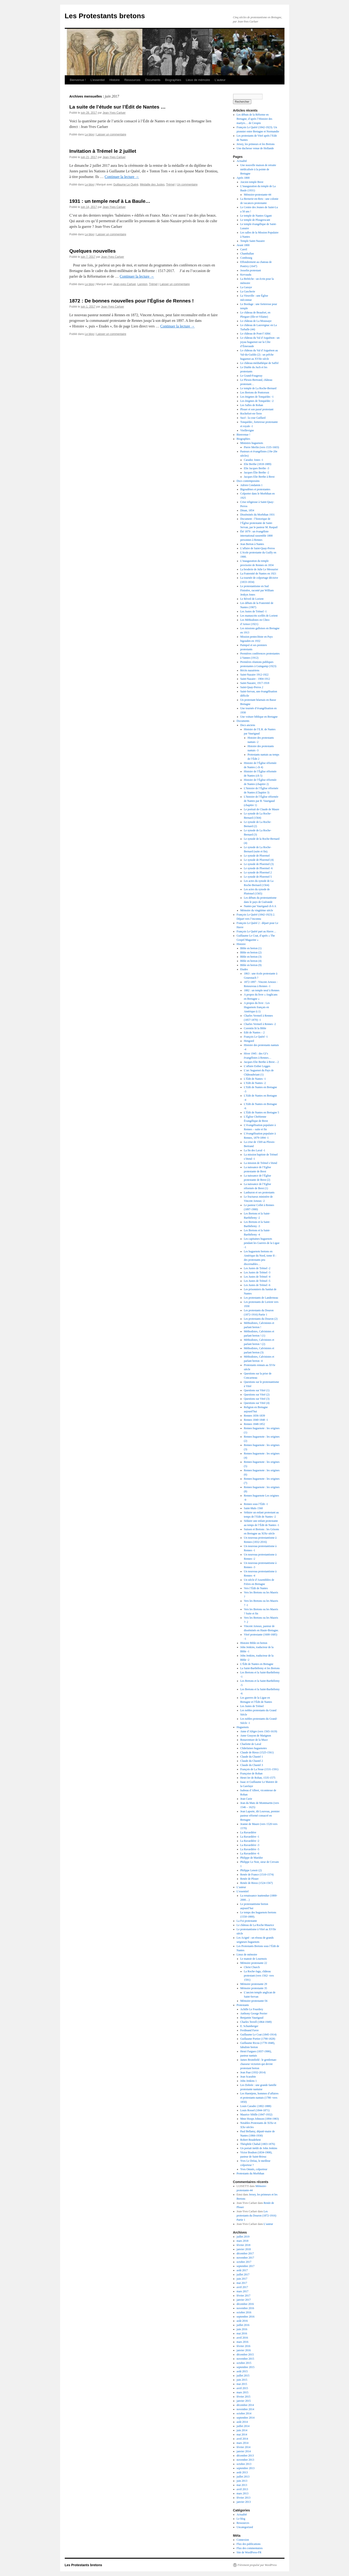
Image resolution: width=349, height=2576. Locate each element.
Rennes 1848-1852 (254, 1424)
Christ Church (252, 1967)
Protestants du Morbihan (250, 2173)
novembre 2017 (245, 2257)
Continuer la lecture (122, 177)
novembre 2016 (245, 2308)
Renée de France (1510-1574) (257, 1874)
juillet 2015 (243, 2375)
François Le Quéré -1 (256, 1036)
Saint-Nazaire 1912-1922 (254, 674)
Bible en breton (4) (251, 961)
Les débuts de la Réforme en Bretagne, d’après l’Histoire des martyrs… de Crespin (254, 119)
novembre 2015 (245, 2358)
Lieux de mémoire (198, 80)
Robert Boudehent (250, 2139)
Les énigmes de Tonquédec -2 (257, 401)
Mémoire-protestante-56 (254, 2000)
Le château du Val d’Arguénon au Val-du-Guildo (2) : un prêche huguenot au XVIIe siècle (259, 354)
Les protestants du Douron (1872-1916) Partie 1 (256, 2215)
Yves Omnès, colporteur (253, 2169)
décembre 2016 (245, 2304)
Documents (153, 80)
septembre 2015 (245, 2367)
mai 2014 (242, 2434)
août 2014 (242, 2421)
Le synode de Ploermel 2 (258, 872)
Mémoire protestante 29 (253, 1984)
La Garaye (246, 287)
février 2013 (243, 2497)
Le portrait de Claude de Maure (261, 809)
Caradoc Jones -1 (253, 459)
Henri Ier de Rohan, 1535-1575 (257, 1777)
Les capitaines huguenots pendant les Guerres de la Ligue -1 (261, 1243)
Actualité (242, 161)
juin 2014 (242, 2430)
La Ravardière (248, 1832)
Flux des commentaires (250, 2548)
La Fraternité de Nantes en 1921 (258, 573)
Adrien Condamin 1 (251, 485)
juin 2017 (242, 2278)
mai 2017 (242, 2283)
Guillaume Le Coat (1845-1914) (258, 2034)
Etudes (244, 969)
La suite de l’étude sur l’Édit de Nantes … (117, 106)
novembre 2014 (245, 2409)
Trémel (170, 184)
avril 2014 (242, 2438)
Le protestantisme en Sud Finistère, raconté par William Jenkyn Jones (257, 590)
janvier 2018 (244, 2249)
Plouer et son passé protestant (256, 409)
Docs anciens (247, 725)
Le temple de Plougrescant (255, 220)
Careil (243, 249)
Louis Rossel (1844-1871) (255, 2110)
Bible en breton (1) (251, 948)
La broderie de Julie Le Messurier (259, 569)
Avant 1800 (243, 245)
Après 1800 (243, 177)
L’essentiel (97, 80)
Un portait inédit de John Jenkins (258, 2148)
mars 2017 (242, 2291)
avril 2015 (242, 2388)
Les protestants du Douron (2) (260, 1318)
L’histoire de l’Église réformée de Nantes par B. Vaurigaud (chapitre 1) (261, 801)
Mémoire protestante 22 (253, 1963)
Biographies (173, 80)
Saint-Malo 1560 (253, 1508)
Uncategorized (245, 2527)
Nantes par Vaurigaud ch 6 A (260, 906)
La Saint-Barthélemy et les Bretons (260, 1668)
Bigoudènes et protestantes (255, 489)
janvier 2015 (244, 2400)
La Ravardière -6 (249, 1853)
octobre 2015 (244, 2363)
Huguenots (243, 1727)
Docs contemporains (248, 481)
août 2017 (242, 2270)
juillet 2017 (243, 2274)
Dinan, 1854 (247, 510)
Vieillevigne (247, 430)
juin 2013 (242, 2480)
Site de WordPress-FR (249, 2552)
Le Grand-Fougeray (251, 375)
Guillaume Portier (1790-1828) (257, 2038)
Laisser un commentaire (111, 134)
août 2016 (242, 2320)
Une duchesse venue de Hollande (255, 148)
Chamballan (247, 253)
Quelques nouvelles (92, 251)
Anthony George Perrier (253, 2013)
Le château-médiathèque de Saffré (259, 363)
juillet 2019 (243, 2236)
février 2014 (243, 2447)
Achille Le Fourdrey (251, 2009)
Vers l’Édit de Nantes (256, 1588)
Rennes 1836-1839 (254, 1415)
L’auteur (220, 80)
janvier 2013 (244, 2501)
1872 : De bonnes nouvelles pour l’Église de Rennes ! (131, 300)
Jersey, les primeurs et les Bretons (256, 144)
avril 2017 (242, 2287)
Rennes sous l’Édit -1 (256, 1504)
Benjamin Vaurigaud (251, 2017)
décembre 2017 (245, 2253)
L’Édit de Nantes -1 (255, 1078)
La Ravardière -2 (249, 1840)
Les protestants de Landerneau (261, 1297)
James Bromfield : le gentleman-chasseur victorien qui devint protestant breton (258, 2064)
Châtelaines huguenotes (253, 1748)
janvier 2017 (244, 2299)
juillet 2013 (243, 2476)
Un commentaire (187, 184)
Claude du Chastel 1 (251, 1756)
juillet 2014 (243, 2426)
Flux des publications (249, 2544)
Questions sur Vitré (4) (256, 1403)
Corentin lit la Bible (255, 1028)
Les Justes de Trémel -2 (257, 1268)
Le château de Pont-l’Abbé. (255, 333)
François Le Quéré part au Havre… (256, 931)
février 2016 (243, 2346)
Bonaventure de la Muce (254, 1739)
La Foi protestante (247, 1920)
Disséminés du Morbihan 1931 (257, 514)
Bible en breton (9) (251, 965)
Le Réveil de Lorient (252, 598)
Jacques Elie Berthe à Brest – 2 (261, 1062)
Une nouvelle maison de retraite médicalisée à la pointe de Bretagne (258, 169)
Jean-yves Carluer (124, 284)
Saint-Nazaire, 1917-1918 (254, 683)
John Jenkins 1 (248, 2080)
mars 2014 (242, 2443)
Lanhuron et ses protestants (259, 1192)
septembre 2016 (245, 2316)
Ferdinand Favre (249, 2030)
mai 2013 (242, 2485)
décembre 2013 (245, 2455)
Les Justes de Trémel (252, 1706)
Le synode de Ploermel (257, 855)
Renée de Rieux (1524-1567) (256, 1883)
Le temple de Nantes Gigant (256, 215)
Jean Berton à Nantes (252, 544)
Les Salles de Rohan (251, 405)
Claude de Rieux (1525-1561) (257, 1752)
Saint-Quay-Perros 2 (251, 687)
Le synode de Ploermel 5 (258, 876)
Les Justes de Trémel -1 (253, 611)
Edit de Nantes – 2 (254, 1032)
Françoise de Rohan (251, 1773)
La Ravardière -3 (249, 1845)
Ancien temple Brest (251, 182)
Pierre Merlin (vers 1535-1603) (261, 447)
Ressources (132, 80)
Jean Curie (246, 1798)
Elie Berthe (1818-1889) (257, 464)
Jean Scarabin (248, 2076)
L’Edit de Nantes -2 (255, 1083)
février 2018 (243, 2245)
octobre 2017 (244, 2262)
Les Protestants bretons (105, 16)
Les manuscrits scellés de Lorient (259, 615)
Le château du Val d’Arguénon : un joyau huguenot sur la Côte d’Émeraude (260, 342)
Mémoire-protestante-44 (257, 194)
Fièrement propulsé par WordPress (257, 2565)
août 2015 (242, 2371)
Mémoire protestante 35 (253, 1988)
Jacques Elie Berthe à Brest (259, 476)
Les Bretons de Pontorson (254, 392)
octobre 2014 (244, 2413)
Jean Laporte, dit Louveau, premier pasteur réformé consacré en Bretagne (260, 1815)
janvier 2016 (244, 2350)
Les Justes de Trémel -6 (257, 1285)
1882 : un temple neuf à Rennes (261, 990)
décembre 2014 (245, 2405)
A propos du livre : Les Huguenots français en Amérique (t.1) (257, 1007)
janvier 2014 (244, 2451)
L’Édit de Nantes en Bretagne (256, 1664)
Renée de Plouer (249, 1878)
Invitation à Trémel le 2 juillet (102, 151)
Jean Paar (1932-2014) (253, 2072)
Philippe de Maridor (251, 1857)
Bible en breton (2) (251, 952)
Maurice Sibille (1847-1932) (256, 2114)
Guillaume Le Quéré (125, 184)
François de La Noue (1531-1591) (259, 1769)
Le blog (89, 134)
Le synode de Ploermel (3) (258, 864)
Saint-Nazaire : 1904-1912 (255, 678)
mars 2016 (242, 2341)
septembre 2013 (245, 2468)
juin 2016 (242, 2329)
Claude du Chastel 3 (251, 1765)
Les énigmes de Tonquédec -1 (257, 396)
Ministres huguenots (251, 443)
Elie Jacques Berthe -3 (256, 468)
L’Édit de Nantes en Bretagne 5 (261, 1112)
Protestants (243, 2005)
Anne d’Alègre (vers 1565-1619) (258, 1731)
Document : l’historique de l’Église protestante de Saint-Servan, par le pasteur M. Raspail (259, 523)
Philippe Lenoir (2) (251, 1870)
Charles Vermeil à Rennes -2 (260, 1024)
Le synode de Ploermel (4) (258, 859)
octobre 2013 (244, 2464)
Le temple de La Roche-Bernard (258, 388)
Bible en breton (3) (251, 956)
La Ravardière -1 (249, 1836)
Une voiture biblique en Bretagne (259, 716)
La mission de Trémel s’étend (260, 1163)
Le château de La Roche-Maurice (255, 1925)
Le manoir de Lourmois (253, 1958)
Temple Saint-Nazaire (252, 241)
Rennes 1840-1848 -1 (256, 1419)
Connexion (243, 2539)
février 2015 (243, 2396)
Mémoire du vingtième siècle (256, 910)
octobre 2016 (244, 2312)
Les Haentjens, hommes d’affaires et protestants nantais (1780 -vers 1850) (259, 2098)
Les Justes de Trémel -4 (257, 1276)
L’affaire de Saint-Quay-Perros (257, 548)
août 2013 (242, 2472)
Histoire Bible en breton (253, 1643)
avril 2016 (242, 2337)
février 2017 (243, 2295)
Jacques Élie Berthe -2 (256, 472)
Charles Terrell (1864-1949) (256, 2022)
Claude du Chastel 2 (251, 1760)
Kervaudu (245, 274)
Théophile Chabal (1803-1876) (257, 2144)
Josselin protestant (250, 270)
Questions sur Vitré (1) (256, 1390)
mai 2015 (242, 2384)
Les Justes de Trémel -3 (257, 1272)
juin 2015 (242, 2379)
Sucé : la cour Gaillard (253, 417)
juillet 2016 (243, 2325)
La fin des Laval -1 (254, 1150)
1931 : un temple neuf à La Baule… (110, 201)
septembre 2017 (245, 2266)
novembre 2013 (245, 2459)
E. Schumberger (249, 2026)
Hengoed (249, 1041)
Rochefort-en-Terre (251, 413)
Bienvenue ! (78, 80)
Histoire (114, 80)
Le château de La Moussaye (256, 321)
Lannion (142, 284)
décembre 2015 (245, 2354)
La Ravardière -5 (249, 1849)
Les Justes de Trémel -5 (257, 1281)
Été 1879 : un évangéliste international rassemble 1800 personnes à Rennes (256, 535)
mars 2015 (242, 2392)
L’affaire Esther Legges (257, 1066)
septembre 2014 (245, 2417)
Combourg (246, 257)
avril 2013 (242, 2489)
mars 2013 (242, 2493)
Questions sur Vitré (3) (256, 1398)
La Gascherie (247, 291)
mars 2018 (242, 2240)
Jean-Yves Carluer (114, 112)
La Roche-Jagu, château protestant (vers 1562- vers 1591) (259, 1975)
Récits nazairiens (249, 670)
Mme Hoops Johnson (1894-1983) (259, 2118)
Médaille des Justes (152, 184)
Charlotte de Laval (250, 1744)
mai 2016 (242, 2333)
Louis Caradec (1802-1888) (255, 2106)
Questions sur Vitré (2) (256, 1394)
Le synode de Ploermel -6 (258, 868)
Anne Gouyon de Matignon (255, 1735)
